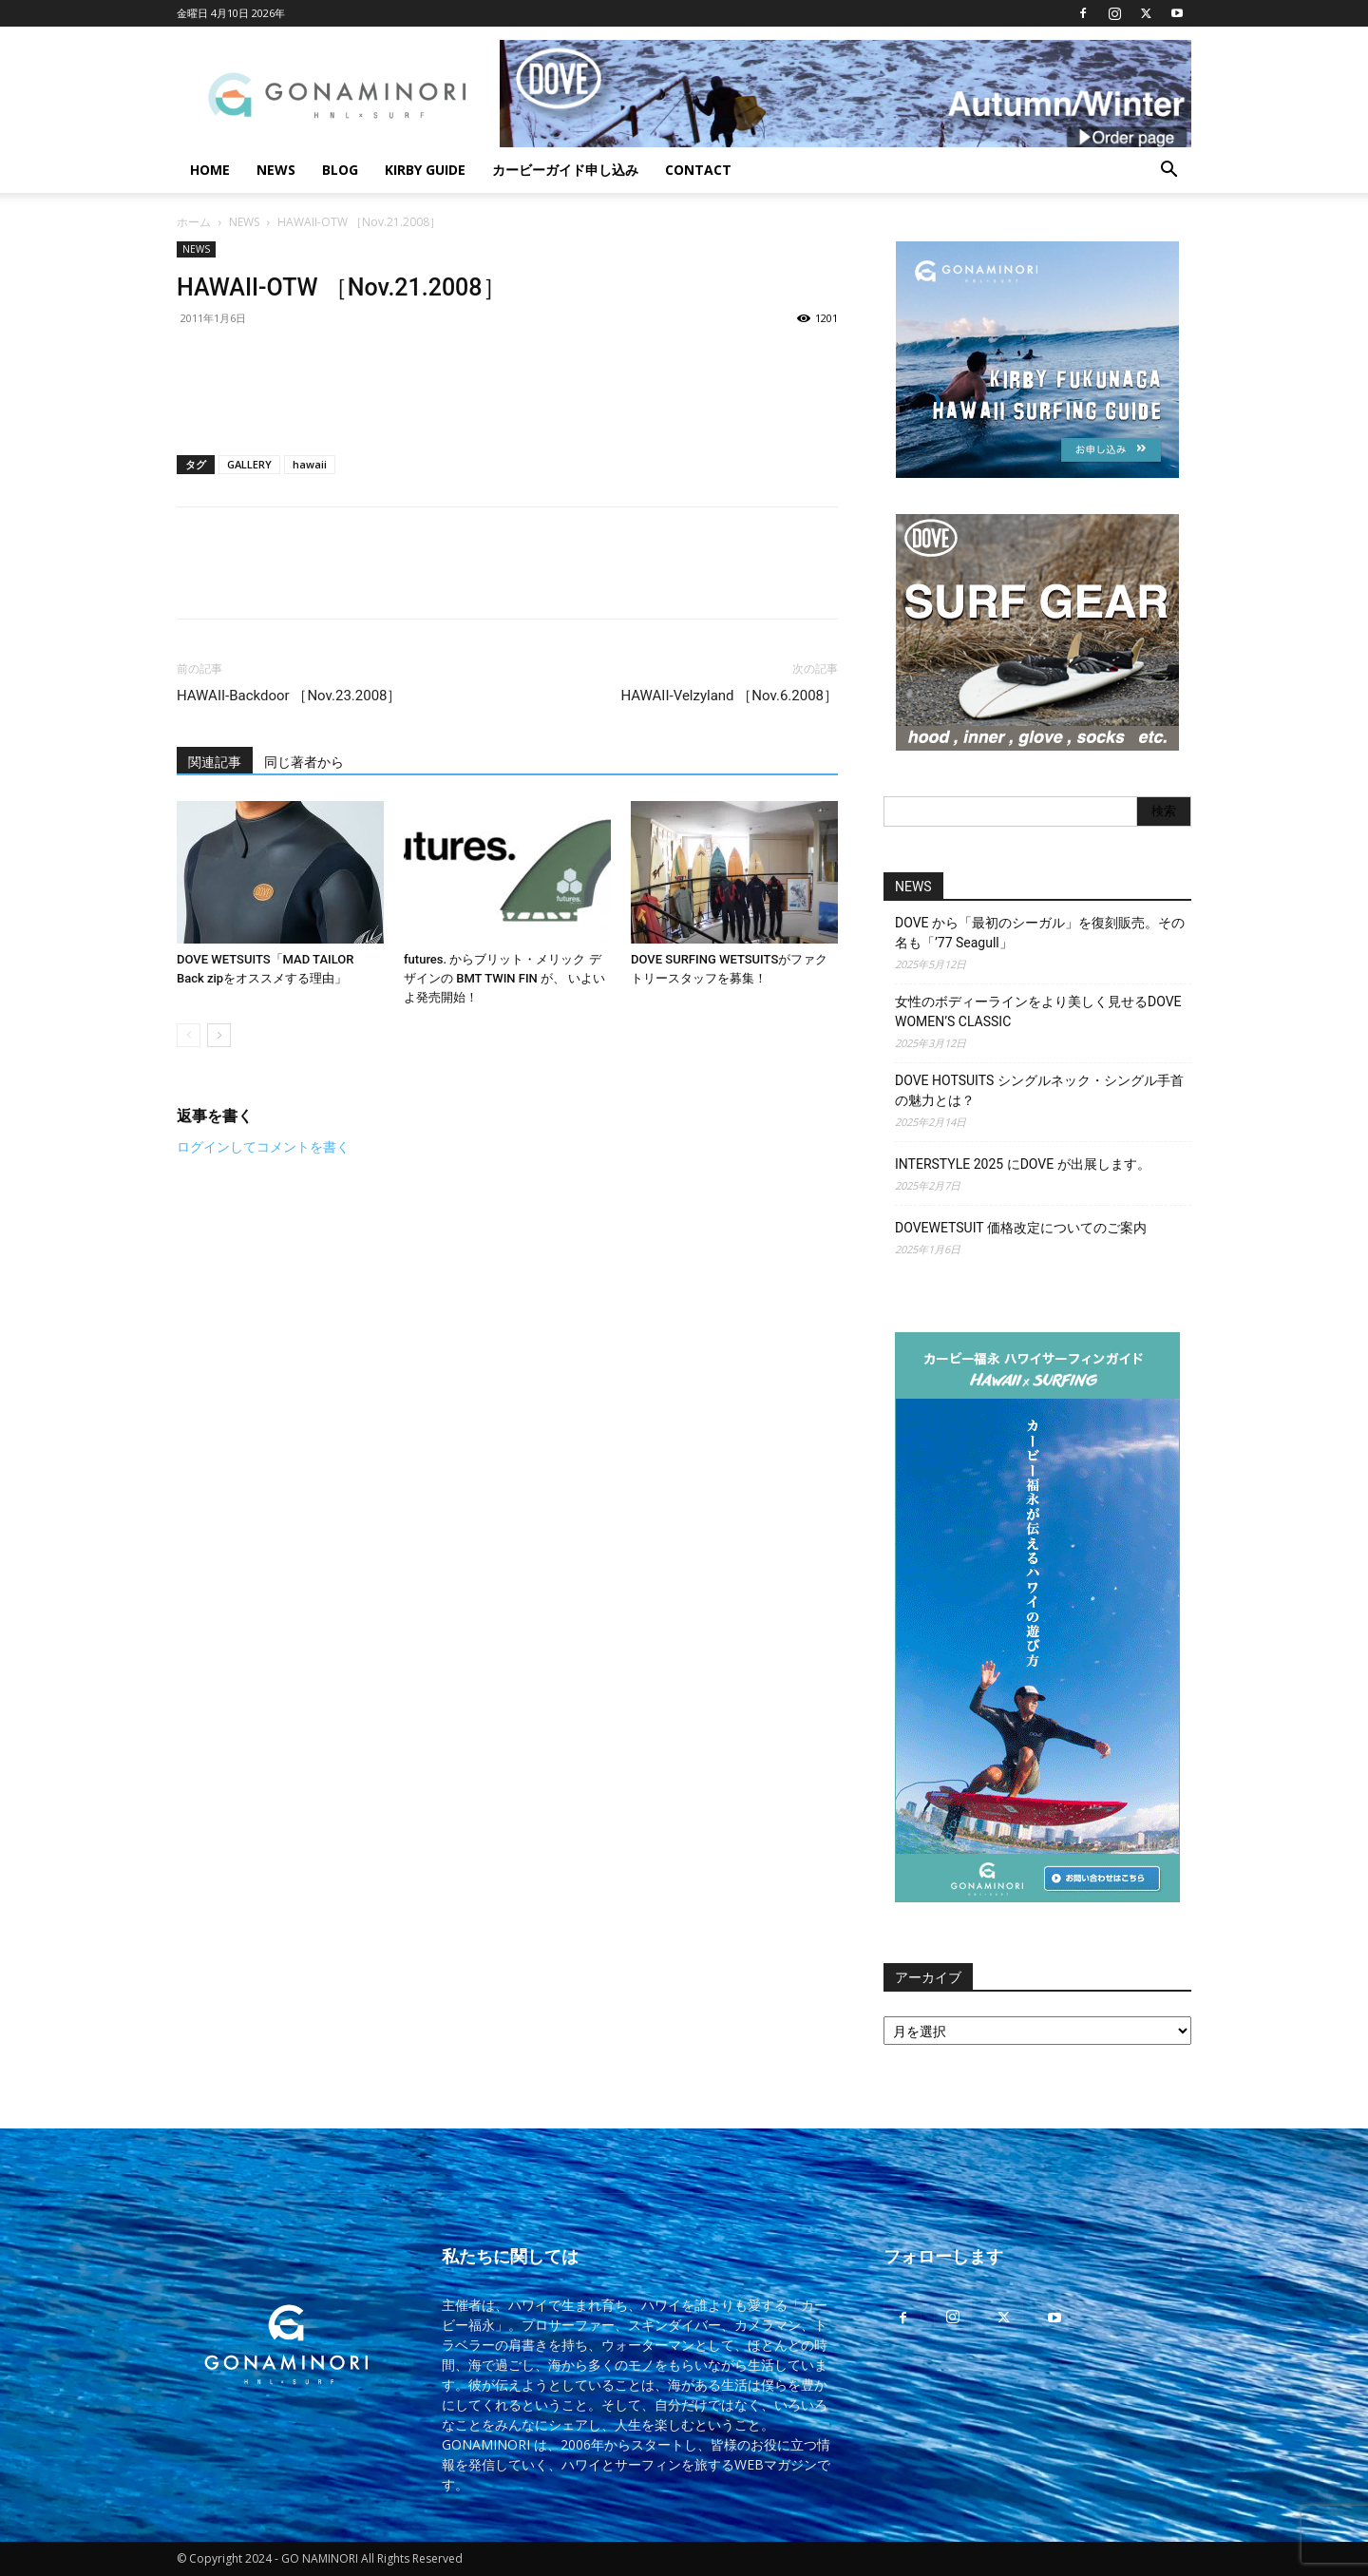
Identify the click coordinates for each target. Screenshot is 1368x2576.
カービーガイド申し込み (565, 170)
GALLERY (249, 464)
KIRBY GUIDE (425, 170)
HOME (210, 170)
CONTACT (698, 170)
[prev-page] (188, 1035)
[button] (1168, 171)
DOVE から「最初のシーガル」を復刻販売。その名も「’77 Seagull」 (1040, 932)
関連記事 (214, 762)
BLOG (340, 170)
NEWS (275, 170)
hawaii (310, 464)
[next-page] (219, 1035)
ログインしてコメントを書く (263, 1146)
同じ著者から (304, 762)
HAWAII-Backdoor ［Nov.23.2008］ (289, 695)
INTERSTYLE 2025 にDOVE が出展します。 (1022, 1164)
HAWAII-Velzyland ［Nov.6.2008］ (729, 695)
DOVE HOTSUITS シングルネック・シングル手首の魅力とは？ (1039, 1090)
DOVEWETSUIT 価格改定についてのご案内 (1021, 1227)
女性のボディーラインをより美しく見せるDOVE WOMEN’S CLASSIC (1038, 1011)
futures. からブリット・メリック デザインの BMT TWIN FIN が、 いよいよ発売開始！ (504, 978)
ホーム (194, 222)
